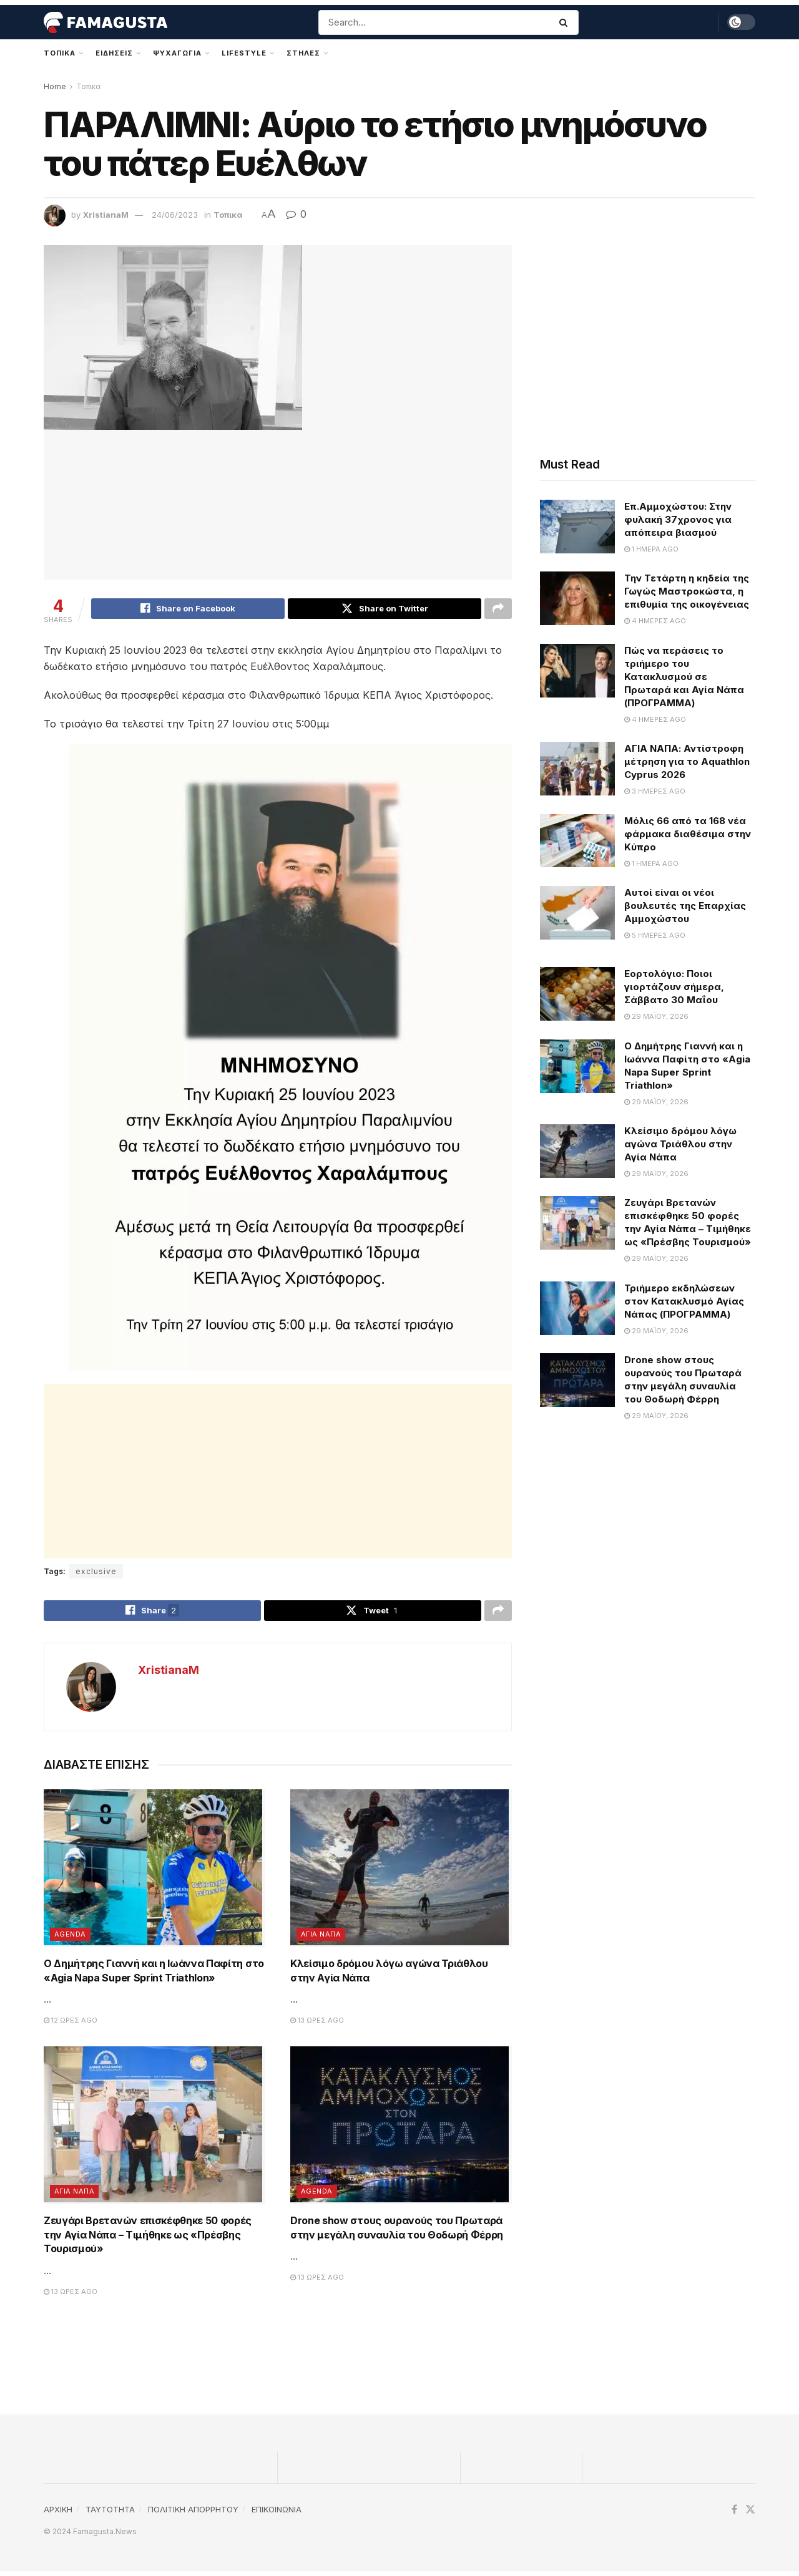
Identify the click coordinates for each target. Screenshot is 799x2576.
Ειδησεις (114, 53)
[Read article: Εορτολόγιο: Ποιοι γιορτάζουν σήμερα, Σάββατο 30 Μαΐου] (577, 994)
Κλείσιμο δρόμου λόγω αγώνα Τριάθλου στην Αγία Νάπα (680, 1144)
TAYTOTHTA (110, 2514)
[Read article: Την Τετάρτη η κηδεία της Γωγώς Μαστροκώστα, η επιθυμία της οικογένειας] (577, 598)
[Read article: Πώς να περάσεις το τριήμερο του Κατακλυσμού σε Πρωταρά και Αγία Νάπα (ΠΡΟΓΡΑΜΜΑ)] (577, 670)
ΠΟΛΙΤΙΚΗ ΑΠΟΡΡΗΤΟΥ (193, 2514)
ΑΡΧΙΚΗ (58, 2514)
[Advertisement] (278, 1473)
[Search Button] (566, 22)
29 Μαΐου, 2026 (656, 1016)
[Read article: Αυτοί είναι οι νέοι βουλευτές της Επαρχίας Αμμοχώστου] (577, 913)
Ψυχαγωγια (177, 53)
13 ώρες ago (317, 2025)
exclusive (96, 1573)
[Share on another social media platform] (498, 610)
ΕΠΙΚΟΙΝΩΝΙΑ (276, 2514)
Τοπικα (60, 53)
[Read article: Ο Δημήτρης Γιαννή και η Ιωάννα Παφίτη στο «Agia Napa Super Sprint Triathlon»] (154, 1873)
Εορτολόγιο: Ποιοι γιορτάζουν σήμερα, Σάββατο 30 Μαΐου (674, 987)
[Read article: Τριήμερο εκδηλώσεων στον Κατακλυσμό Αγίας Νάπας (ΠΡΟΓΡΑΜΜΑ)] (577, 1308)
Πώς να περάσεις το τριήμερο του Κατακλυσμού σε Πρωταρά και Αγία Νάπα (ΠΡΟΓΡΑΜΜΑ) (684, 676)
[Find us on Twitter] (750, 2514)
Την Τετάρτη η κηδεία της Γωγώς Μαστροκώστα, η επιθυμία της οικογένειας (686, 591)
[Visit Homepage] (105, 22)
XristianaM (106, 215)
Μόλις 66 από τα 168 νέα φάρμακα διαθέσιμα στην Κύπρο (687, 834)
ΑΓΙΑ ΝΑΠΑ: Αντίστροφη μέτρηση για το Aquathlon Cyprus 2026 (687, 761)
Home (55, 86)
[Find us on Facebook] (734, 2514)
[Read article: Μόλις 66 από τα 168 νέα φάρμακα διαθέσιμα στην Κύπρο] (577, 841)
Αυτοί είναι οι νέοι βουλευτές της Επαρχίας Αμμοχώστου (685, 906)
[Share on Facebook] (188, 610)
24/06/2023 (175, 215)
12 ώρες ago (70, 2025)
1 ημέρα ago (651, 549)
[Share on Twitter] (384, 610)
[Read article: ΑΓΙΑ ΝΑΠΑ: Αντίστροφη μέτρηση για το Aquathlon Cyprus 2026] (577, 768)
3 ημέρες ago (654, 791)
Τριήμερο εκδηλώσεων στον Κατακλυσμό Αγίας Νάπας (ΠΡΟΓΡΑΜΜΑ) (684, 1301)
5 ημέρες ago (654, 935)
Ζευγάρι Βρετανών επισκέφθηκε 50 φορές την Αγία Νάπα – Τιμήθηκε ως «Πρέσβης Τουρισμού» (148, 2239)
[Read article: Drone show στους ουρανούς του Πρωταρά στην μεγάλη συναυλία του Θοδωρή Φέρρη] (401, 2130)
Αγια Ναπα (321, 1939)
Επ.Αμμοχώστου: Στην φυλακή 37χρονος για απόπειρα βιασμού (678, 519)
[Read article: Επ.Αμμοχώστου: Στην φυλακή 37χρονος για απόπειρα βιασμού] (577, 526)
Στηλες (303, 53)
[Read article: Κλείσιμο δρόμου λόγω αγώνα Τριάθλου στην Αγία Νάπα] (401, 1873)
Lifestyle (244, 53)
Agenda (70, 1939)
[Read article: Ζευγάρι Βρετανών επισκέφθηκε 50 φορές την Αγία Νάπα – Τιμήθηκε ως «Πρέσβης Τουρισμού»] (154, 2130)
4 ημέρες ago (655, 620)
